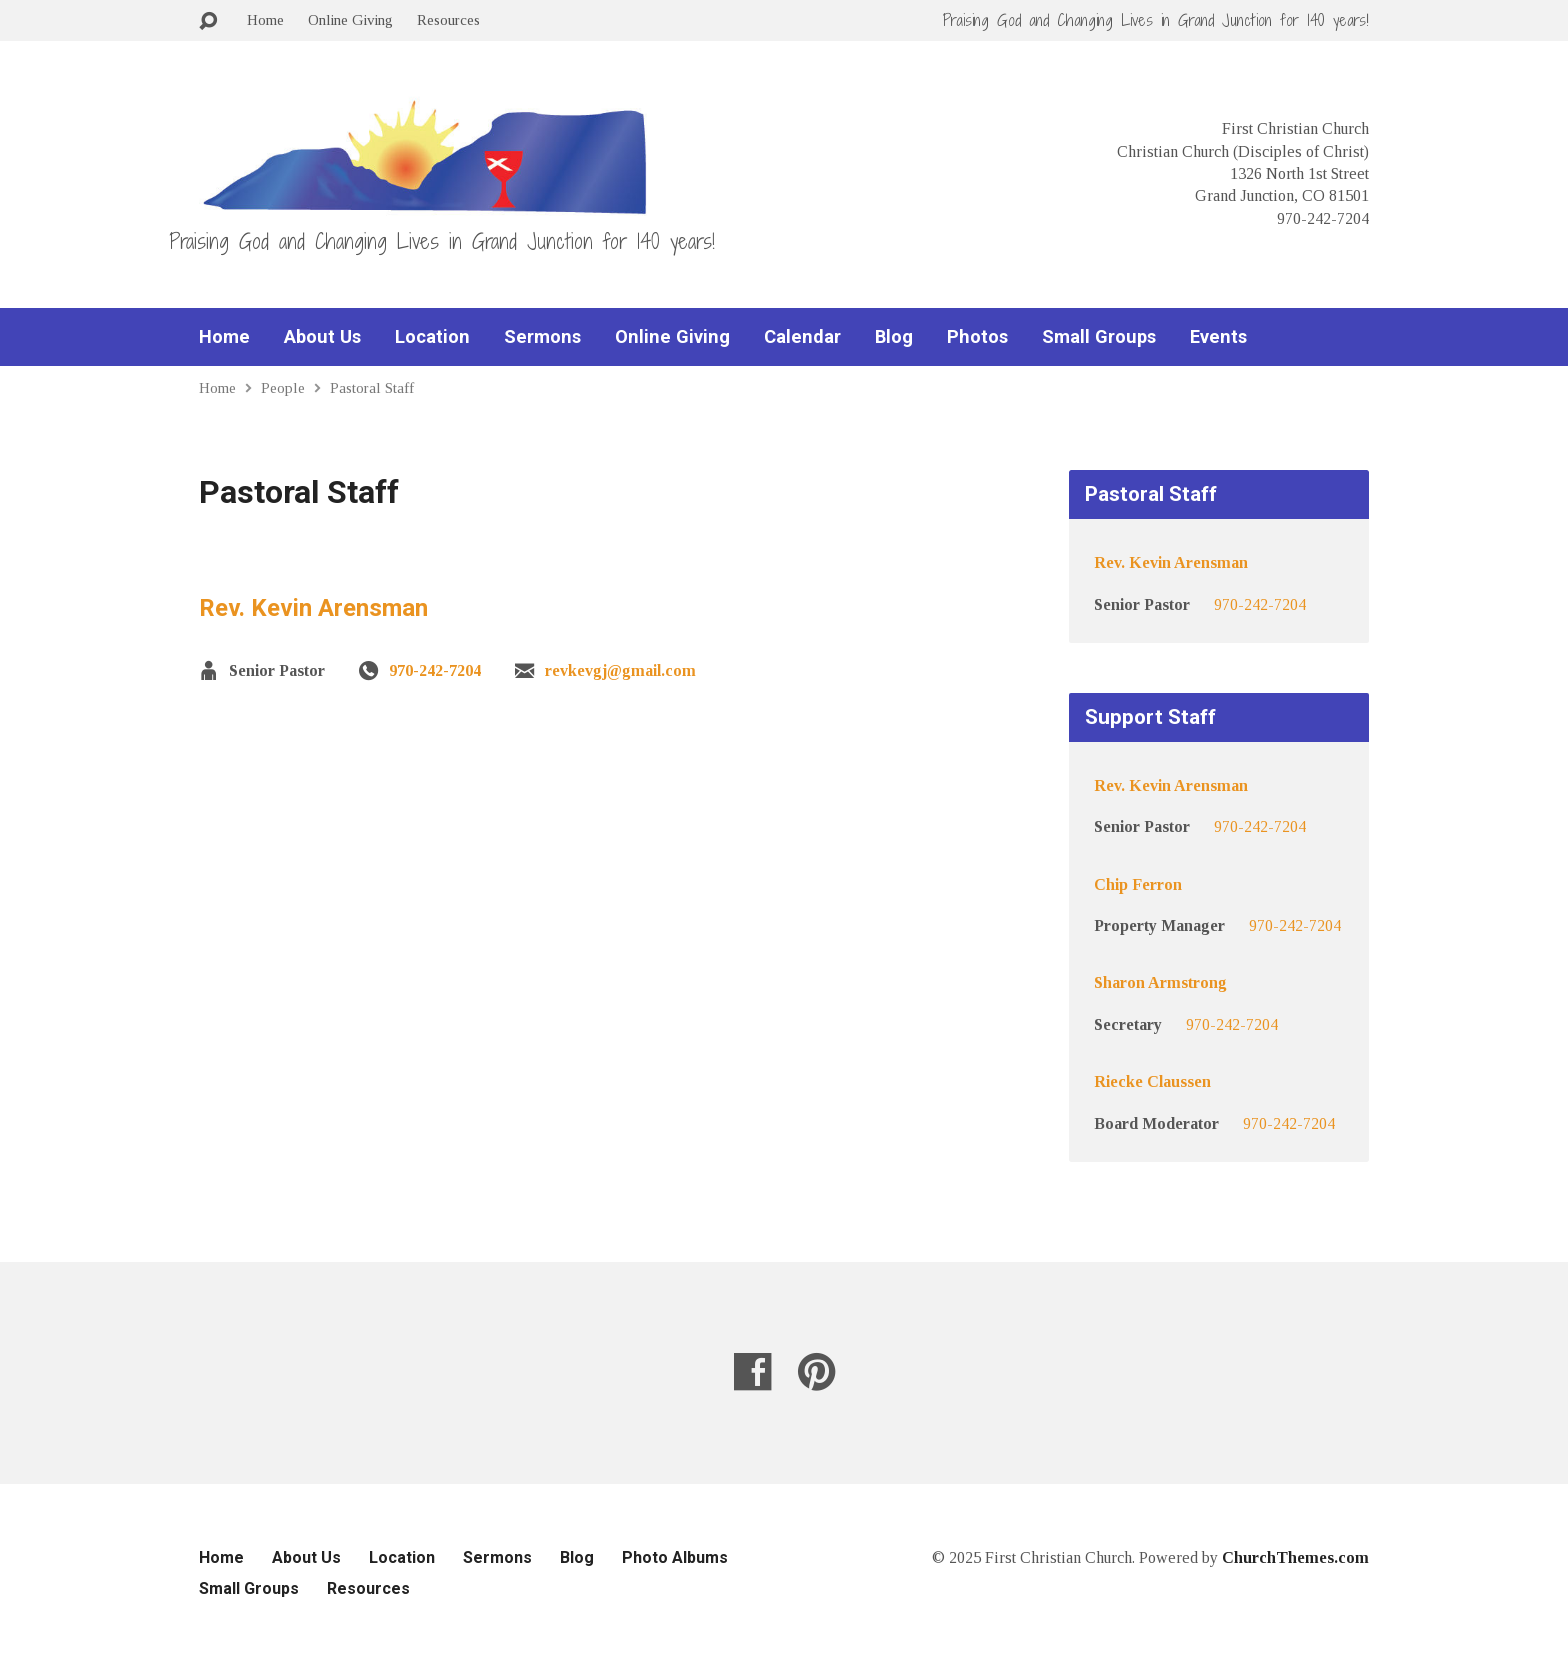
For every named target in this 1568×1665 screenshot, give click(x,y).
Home (265, 19)
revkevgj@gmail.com (620, 670)
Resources (448, 19)
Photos (977, 337)
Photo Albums (675, 1557)
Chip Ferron (1138, 884)
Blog (894, 337)
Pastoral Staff (372, 387)
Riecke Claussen (1152, 1081)
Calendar (802, 337)
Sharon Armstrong (1160, 982)
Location (432, 337)
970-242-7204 (435, 670)
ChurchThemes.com (1295, 1557)
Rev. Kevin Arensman (313, 608)
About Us (322, 337)
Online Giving (350, 19)
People (283, 387)
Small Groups (1099, 337)
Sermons (542, 337)
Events (1218, 337)
